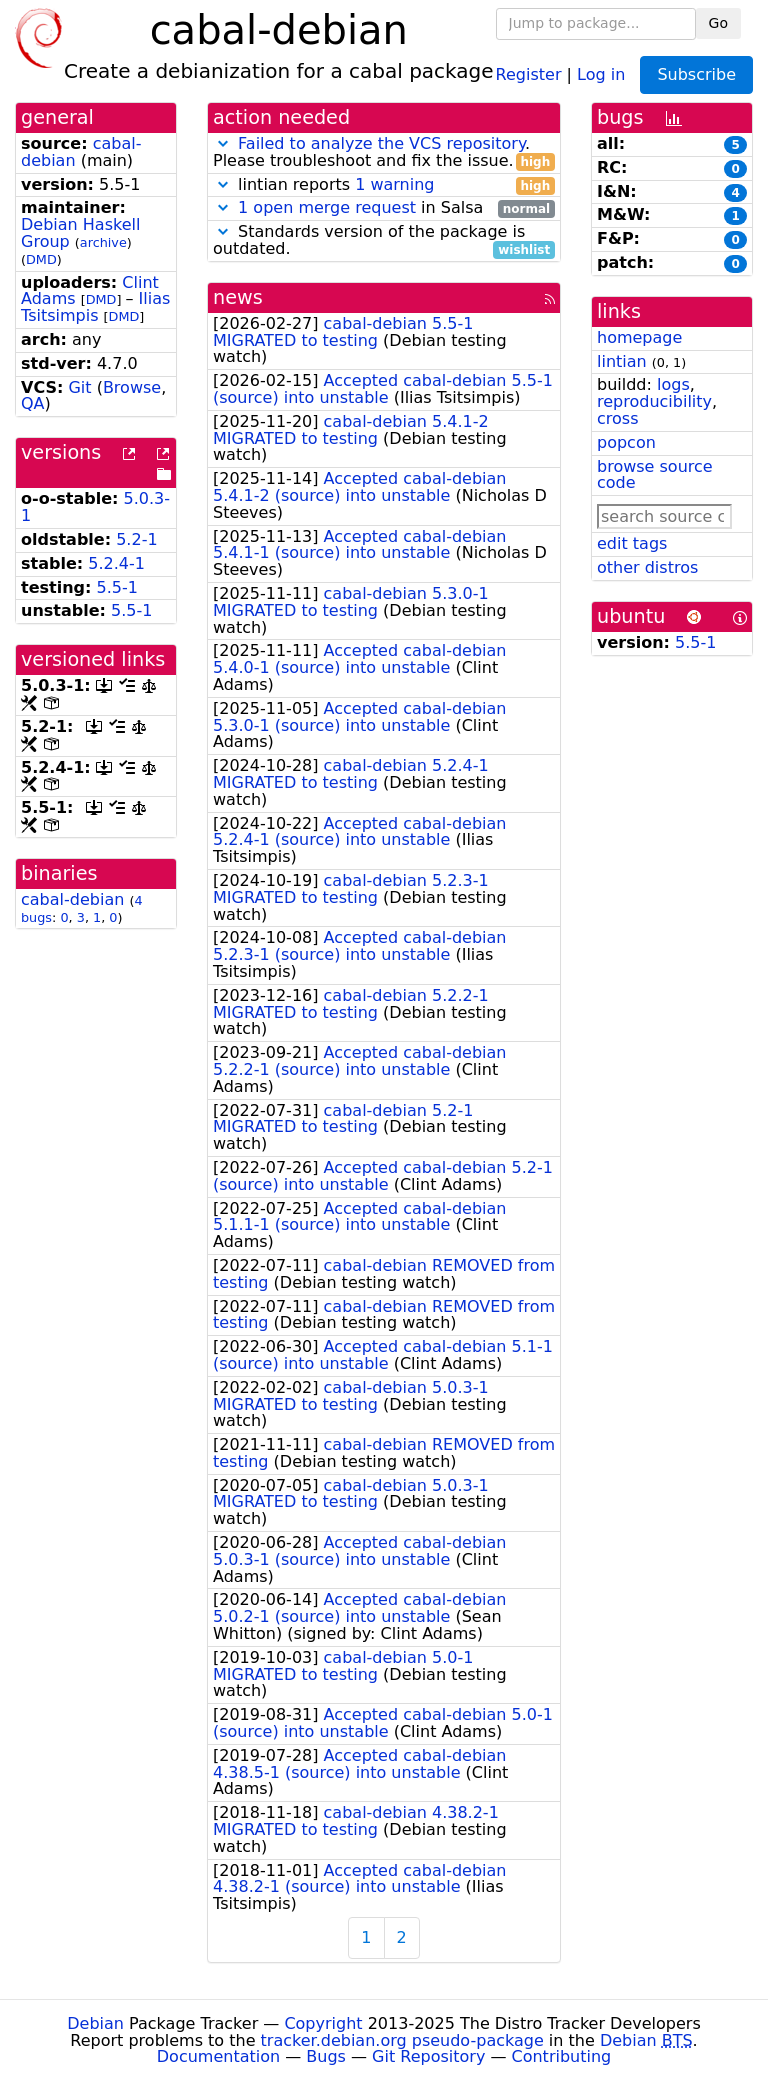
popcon (626, 442)
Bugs (326, 2056)
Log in (601, 73)
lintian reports (384, 185)
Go (718, 23)
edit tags (632, 543)
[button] (223, 143)
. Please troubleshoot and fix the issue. (384, 153)
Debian (95, 2023)
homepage (639, 337)
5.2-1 (136, 539)
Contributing (562, 2056)
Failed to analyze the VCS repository (381, 143)
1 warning (394, 184)
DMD (41, 259)
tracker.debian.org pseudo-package (402, 2040)
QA (33, 403)
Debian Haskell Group (80, 233)
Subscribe (696, 74)
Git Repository (428, 2056)
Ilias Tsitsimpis (95, 307)
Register (529, 73)
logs (673, 384)
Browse (132, 387)
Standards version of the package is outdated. (384, 241)
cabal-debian (72, 899)
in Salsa (384, 208)
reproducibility (654, 401)
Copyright (323, 2023)
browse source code (655, 475)
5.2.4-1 (116, 563)
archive (103, 242)
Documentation (218, 2056)
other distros (647, 567)
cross (617, 418)
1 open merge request (327, 207)
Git (79, 387)
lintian (622, 361)
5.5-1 (117, 587)
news (238, 297)
